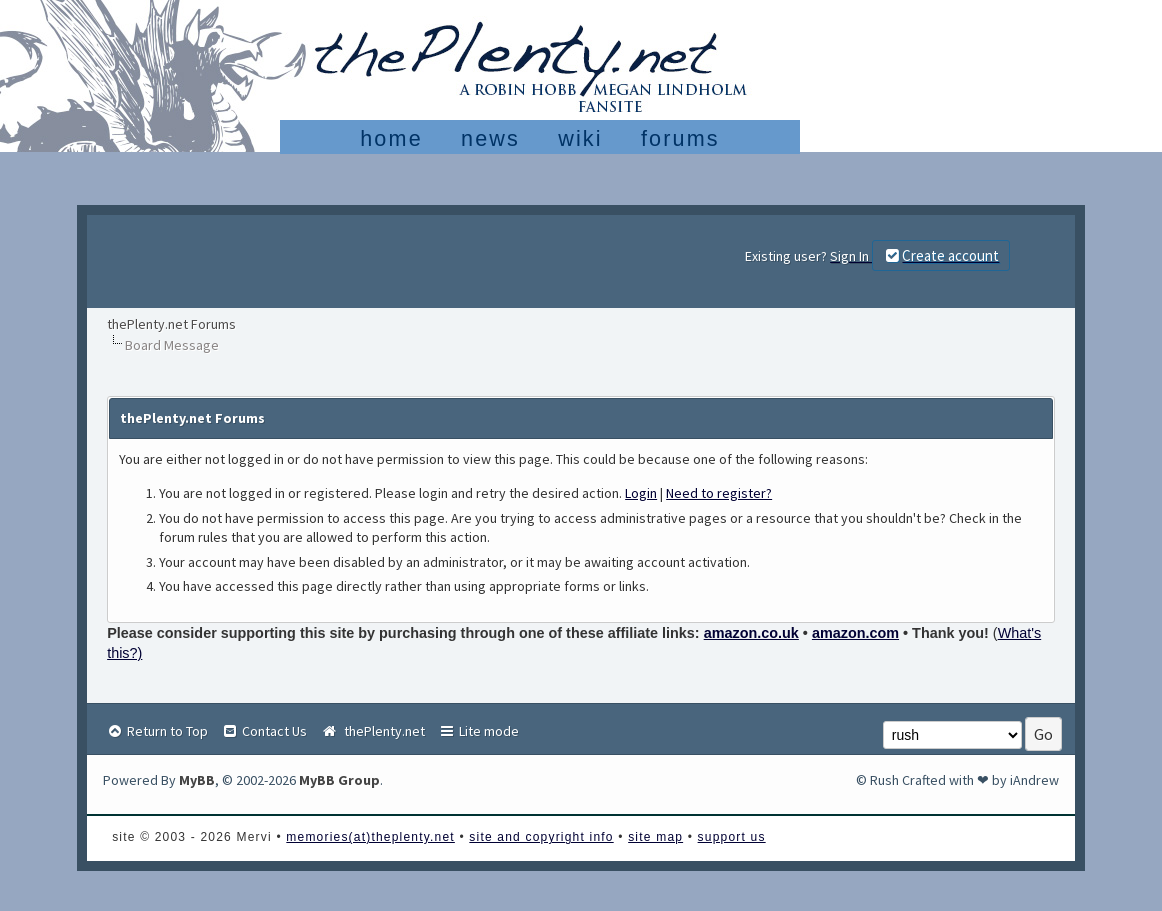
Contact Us (264, 731)
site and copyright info (541, 837)
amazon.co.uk (751, 633)
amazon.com (855, 633)
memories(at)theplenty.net (370, 837)
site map (655, 837)
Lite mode (478, 731)
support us (732, 837)
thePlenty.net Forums (171, 324)
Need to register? (719, 493)
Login (641, 493)
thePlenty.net (372, 731)
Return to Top (157, 731)
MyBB (197, 780)
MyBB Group (339, 780)
